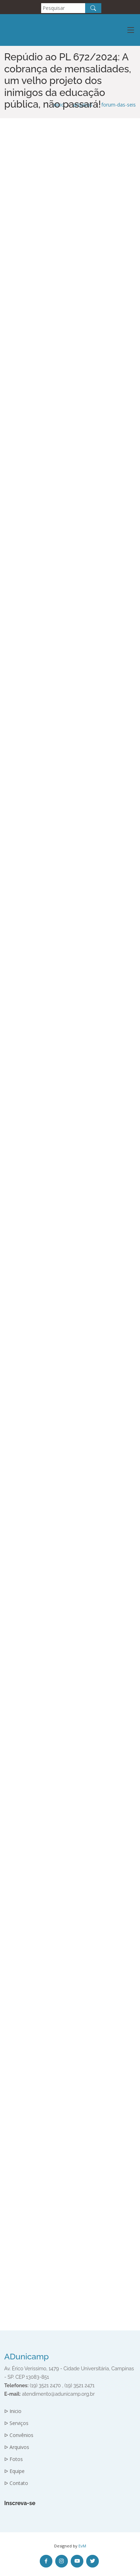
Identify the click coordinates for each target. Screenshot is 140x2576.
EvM (82, 2545)
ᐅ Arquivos (16, 2447)
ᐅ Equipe (14, 2471)
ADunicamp (26, 2356)
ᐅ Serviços (16, 2423)
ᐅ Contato (16, 2483)
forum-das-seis (118, 104)
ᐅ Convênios (18, 2435)
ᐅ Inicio (12, 2411)
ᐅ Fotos (13, 2459)
